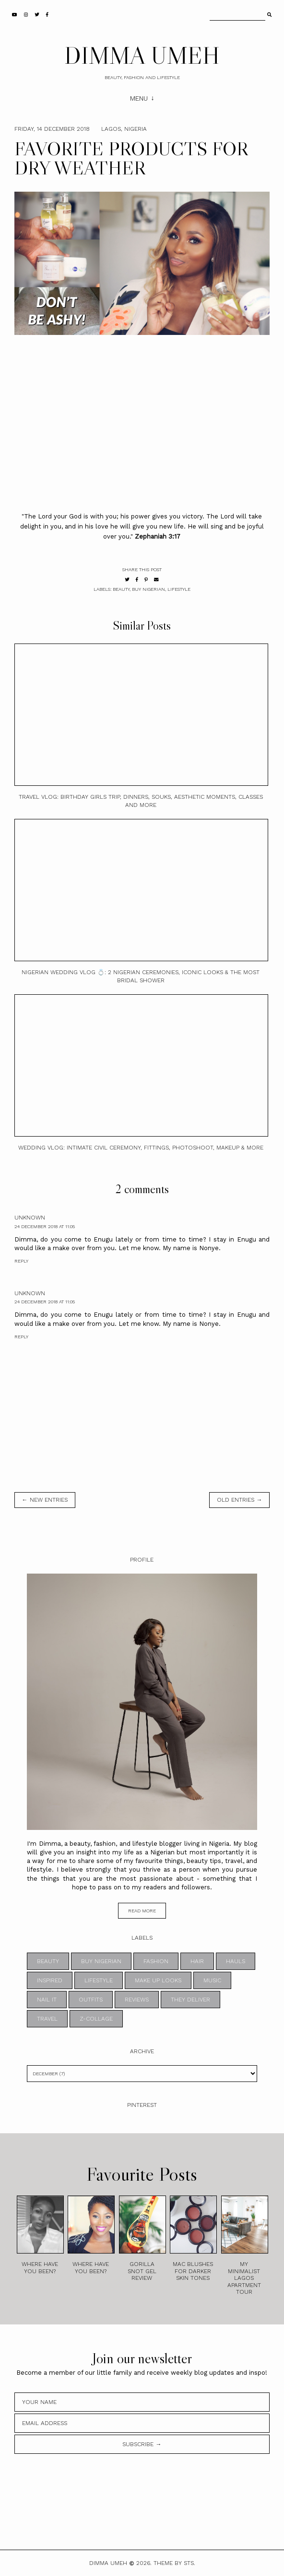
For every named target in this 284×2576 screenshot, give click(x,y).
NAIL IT (47, 1999)
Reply (21, 1261)
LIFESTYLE (178, 589)
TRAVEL (47, 2018)
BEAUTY (121, 589)
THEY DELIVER (190, 1999)
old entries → (239, 1499)
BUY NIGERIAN (148, 589)
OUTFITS (91, 1999)
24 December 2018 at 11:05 (44, 1226)
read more (142, 1910)
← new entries (45, 1499)
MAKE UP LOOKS (158, 1980)
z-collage (96, 2018)
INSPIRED (49, 1980)
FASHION (155, 1961)
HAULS (235, 1961)
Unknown (29, 1217)
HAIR (197, 1961)
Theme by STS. (174, 2563)
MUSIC (212, 1980)
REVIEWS (137, 1999)
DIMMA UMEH (142, 55)
